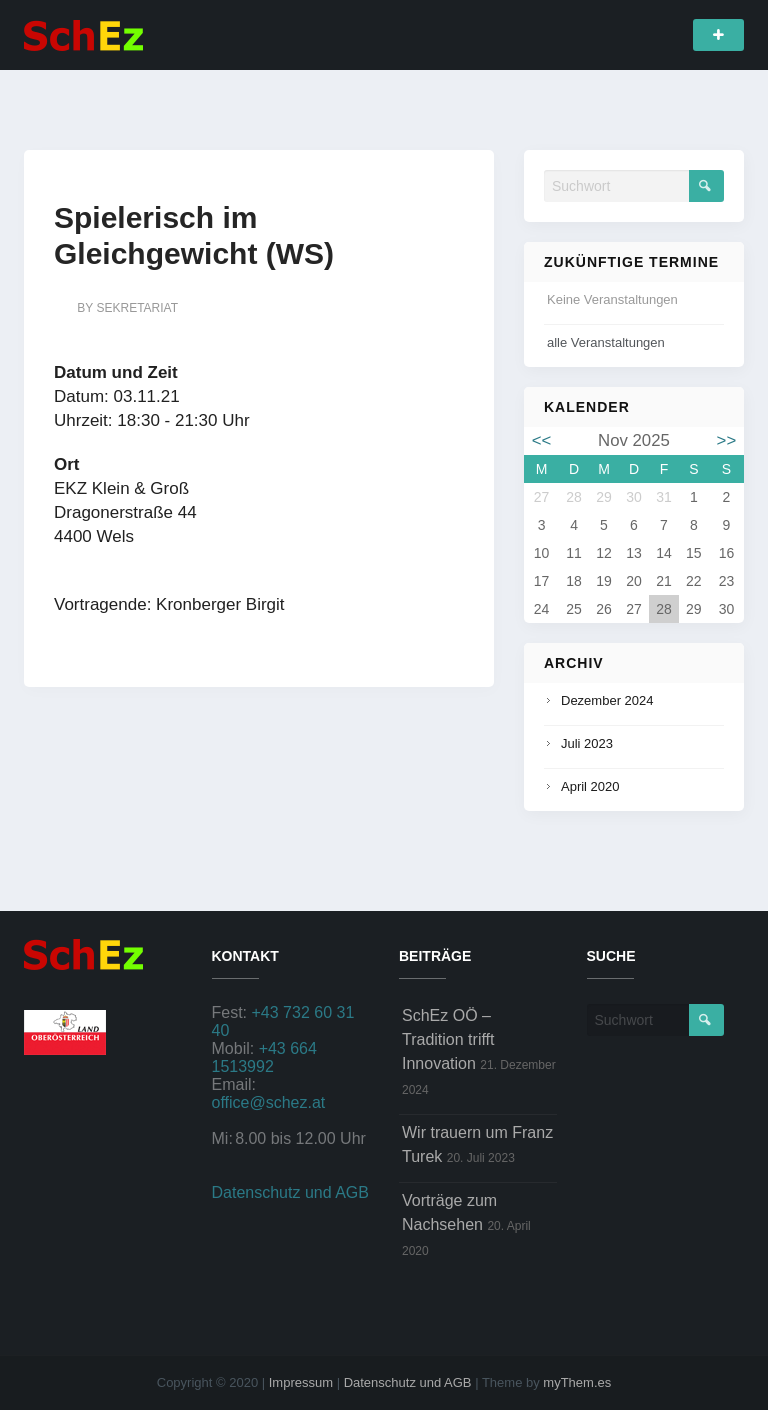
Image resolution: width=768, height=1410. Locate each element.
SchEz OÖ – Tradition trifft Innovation (448, 1039)
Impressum (301, 1382)
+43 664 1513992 (264, 1057)
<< (542, 440)
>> (727, 440)
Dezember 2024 (607, 700)
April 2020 (590, 786)
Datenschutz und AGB (290, 1192)
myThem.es (577, 1382)
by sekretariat (127, 308)
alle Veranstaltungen (606, 342)
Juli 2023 (587, 743)
